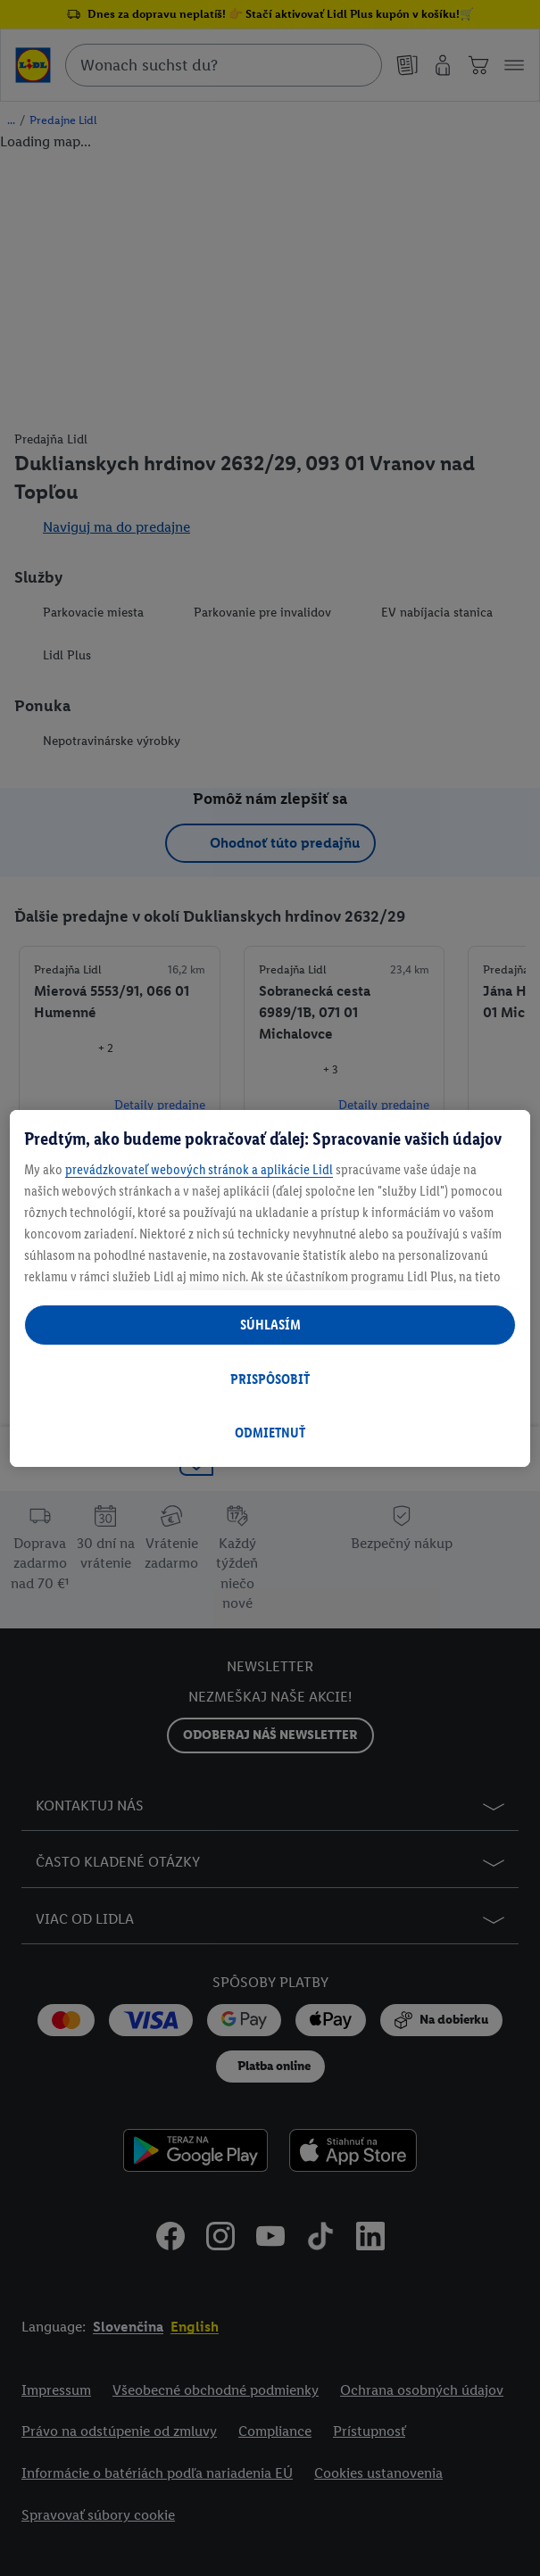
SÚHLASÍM (270, 1324)
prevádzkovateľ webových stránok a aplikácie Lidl (199, 1169)
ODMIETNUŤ (270, 1432)
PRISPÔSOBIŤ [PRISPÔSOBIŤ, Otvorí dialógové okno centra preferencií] (270, 1379)
